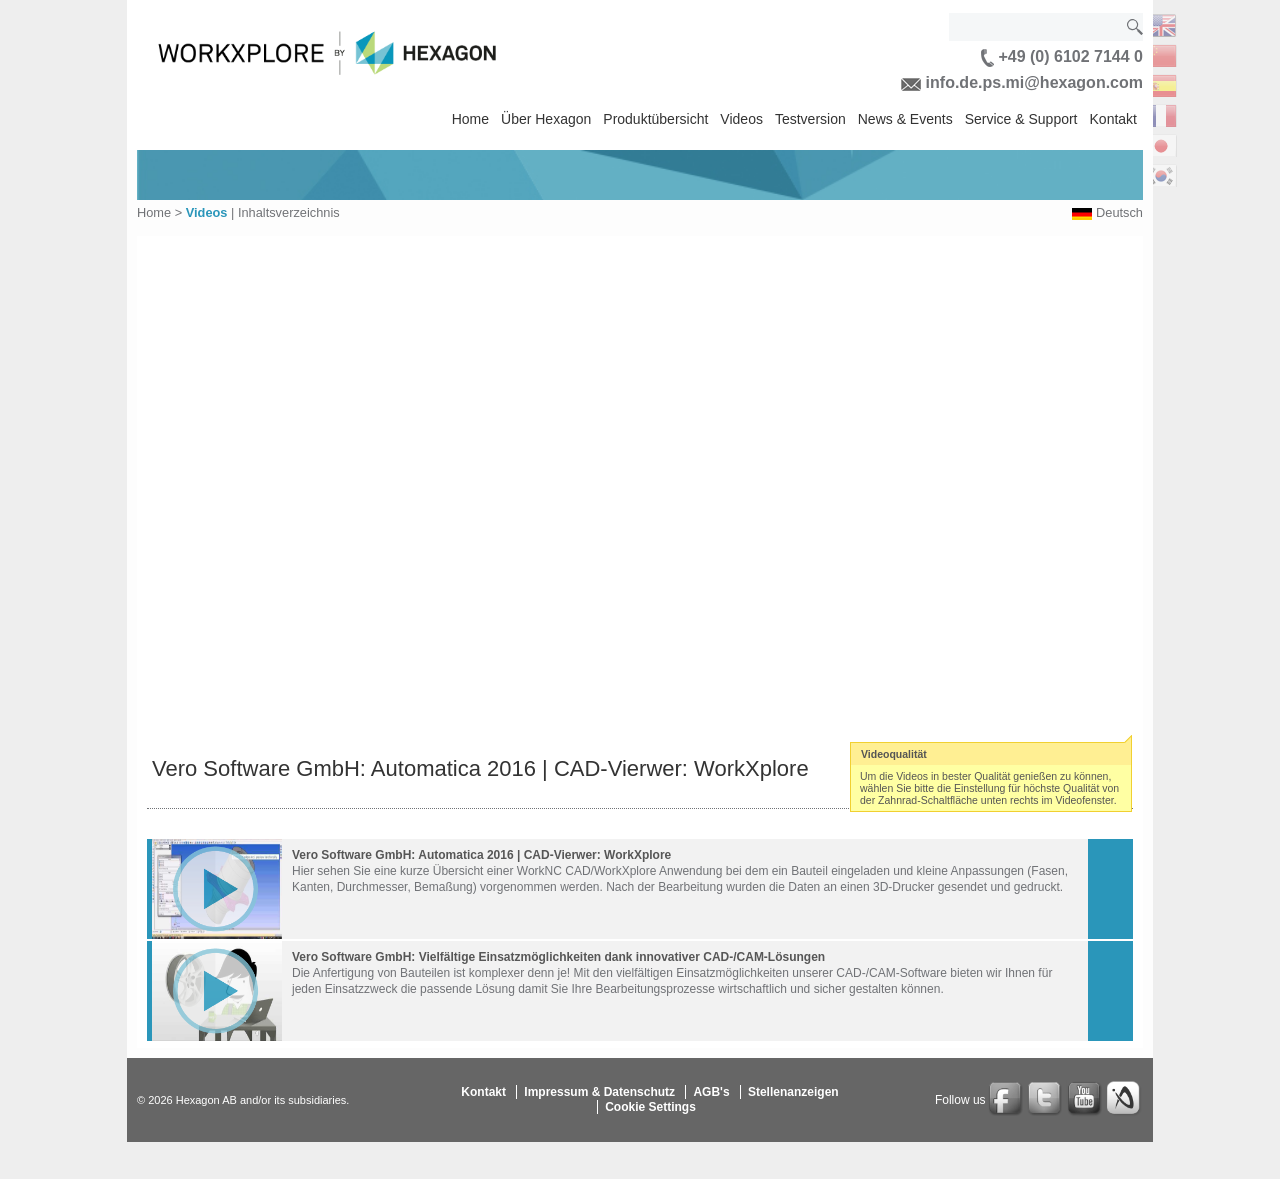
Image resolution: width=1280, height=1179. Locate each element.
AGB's (711, 1092)
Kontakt (1113, 119)
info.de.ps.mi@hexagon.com (1022, 82)
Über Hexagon (546, 119)
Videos (741, 119)
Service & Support (1021, 119)
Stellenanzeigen (793, 1092)
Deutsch (1119, 212)
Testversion (810, 119)
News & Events (905, 119)
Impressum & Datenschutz (599, 1092)
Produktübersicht (655, 119)
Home (470, 119)
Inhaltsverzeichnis (289, 212)
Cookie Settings (650, 1107)
